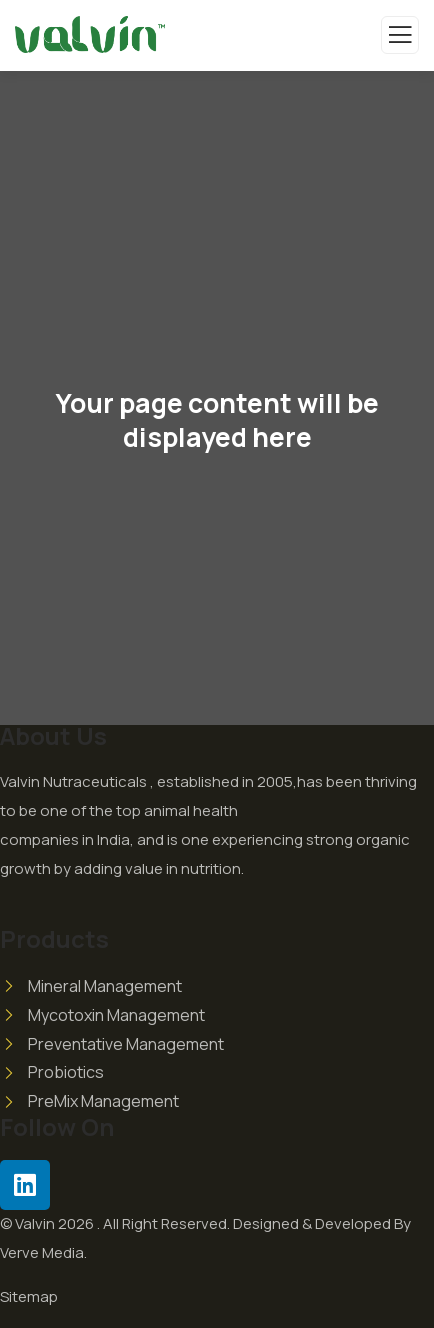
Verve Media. (43, 1252)
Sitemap (29, 1296)
